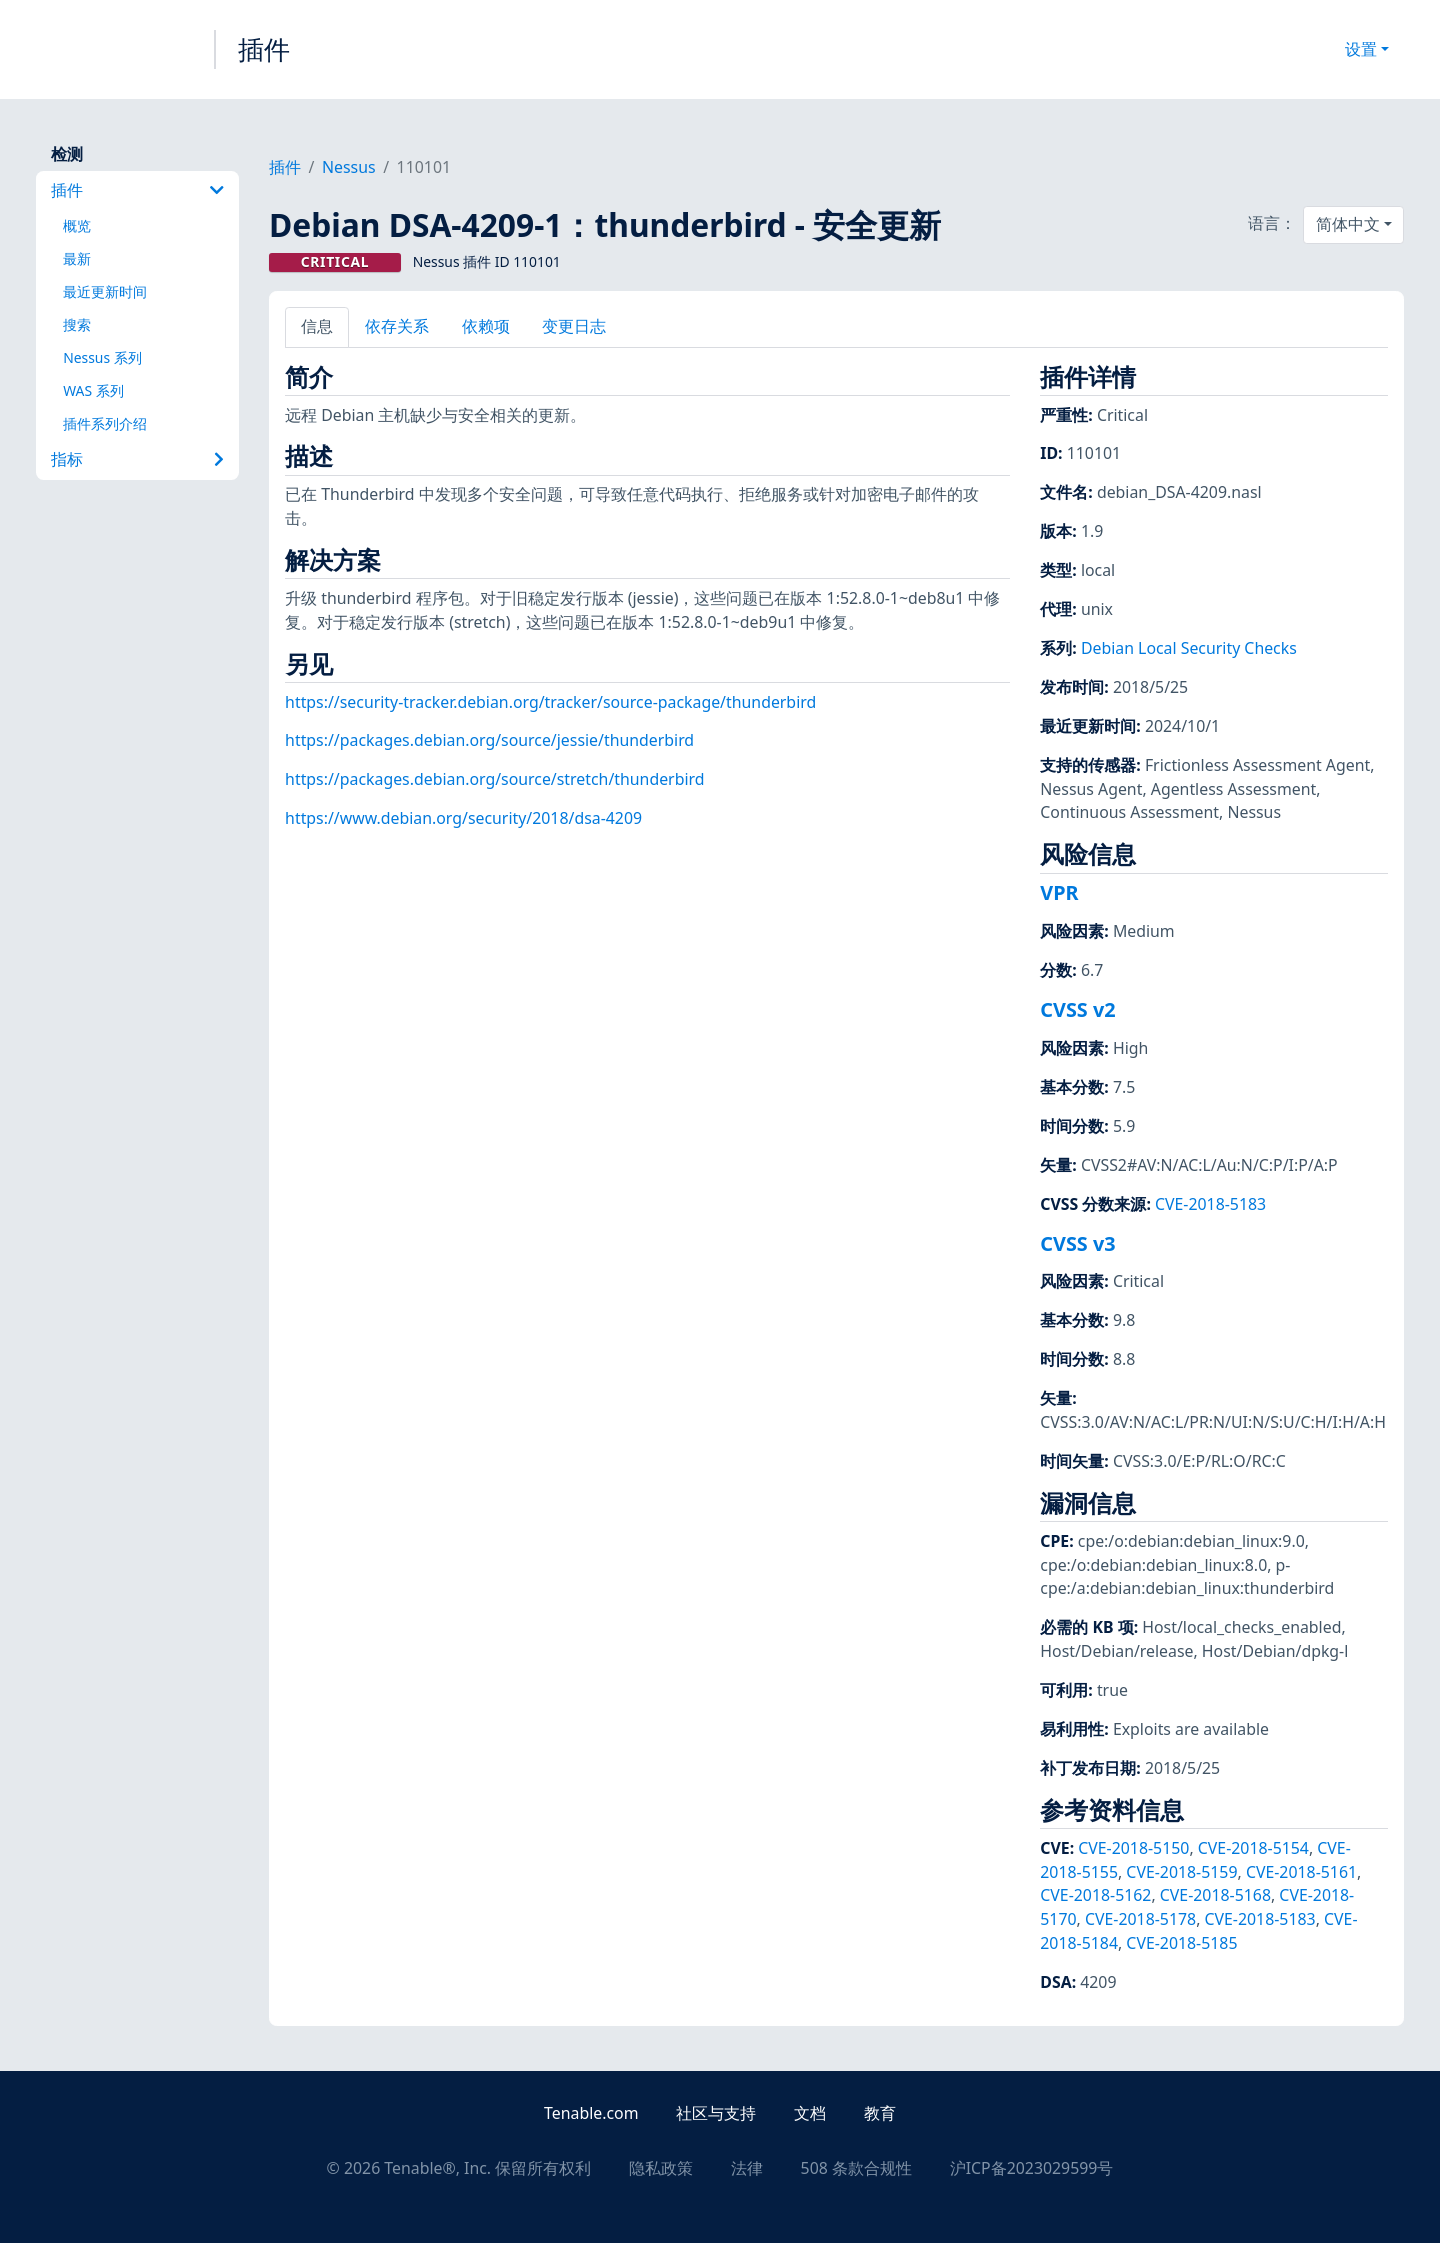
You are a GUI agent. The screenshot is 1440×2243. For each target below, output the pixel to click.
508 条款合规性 (856, 2168)
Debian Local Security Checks (1189, 648)
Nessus (349, 167)
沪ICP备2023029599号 (1032, 2168)
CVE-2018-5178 (1140, 1919)
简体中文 (1348, 224)
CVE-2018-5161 (1301, 1872)
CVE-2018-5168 (1215, 1895)
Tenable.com (591, 2113)
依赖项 (486, 326)
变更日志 (574, 326)
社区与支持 (716, 2113)
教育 (880, 2113)
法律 (747, 2168)
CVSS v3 (1077, 1243)
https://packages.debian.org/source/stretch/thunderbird (494, 779)
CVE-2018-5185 (1181, 1943)
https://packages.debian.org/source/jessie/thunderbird (489, 740)
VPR (1059, 892)
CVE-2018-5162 (1095, 1895)
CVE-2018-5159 (1181, 1872)
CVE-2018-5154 (1253, 1848)
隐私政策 (661, 2168)
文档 (810, 2113)
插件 (264, 49)
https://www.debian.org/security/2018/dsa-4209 (463, 818)
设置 (1361, 49)
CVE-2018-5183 (1210, 1204)
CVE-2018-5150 (1133, 1848)
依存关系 (397, 326)
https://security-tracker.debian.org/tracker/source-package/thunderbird (550, 702)
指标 (137, 459)
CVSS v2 (1077, 1009)
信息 (317, 326)
